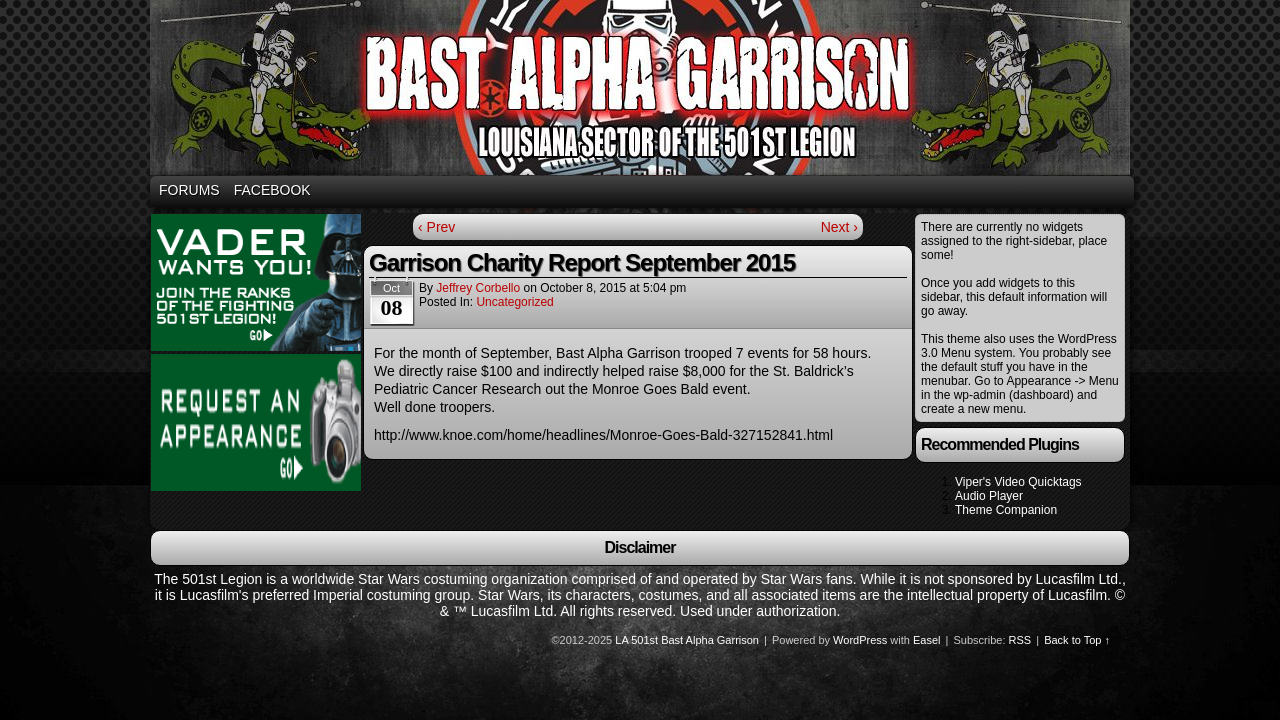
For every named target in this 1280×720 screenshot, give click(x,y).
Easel (927, 640)
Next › (839, 227)
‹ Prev (436, 227)
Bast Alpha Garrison (643, 90)
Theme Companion (1006, 510)
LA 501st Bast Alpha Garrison (687, 640)
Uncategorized (514, 302)
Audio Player (989, 496)
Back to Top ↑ (1077, 640)
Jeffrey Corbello (478, 288)
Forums (189, 190)
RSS (1020, 640)
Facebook (272, 190)
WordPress (860, 640)
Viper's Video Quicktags (1018, 482)
